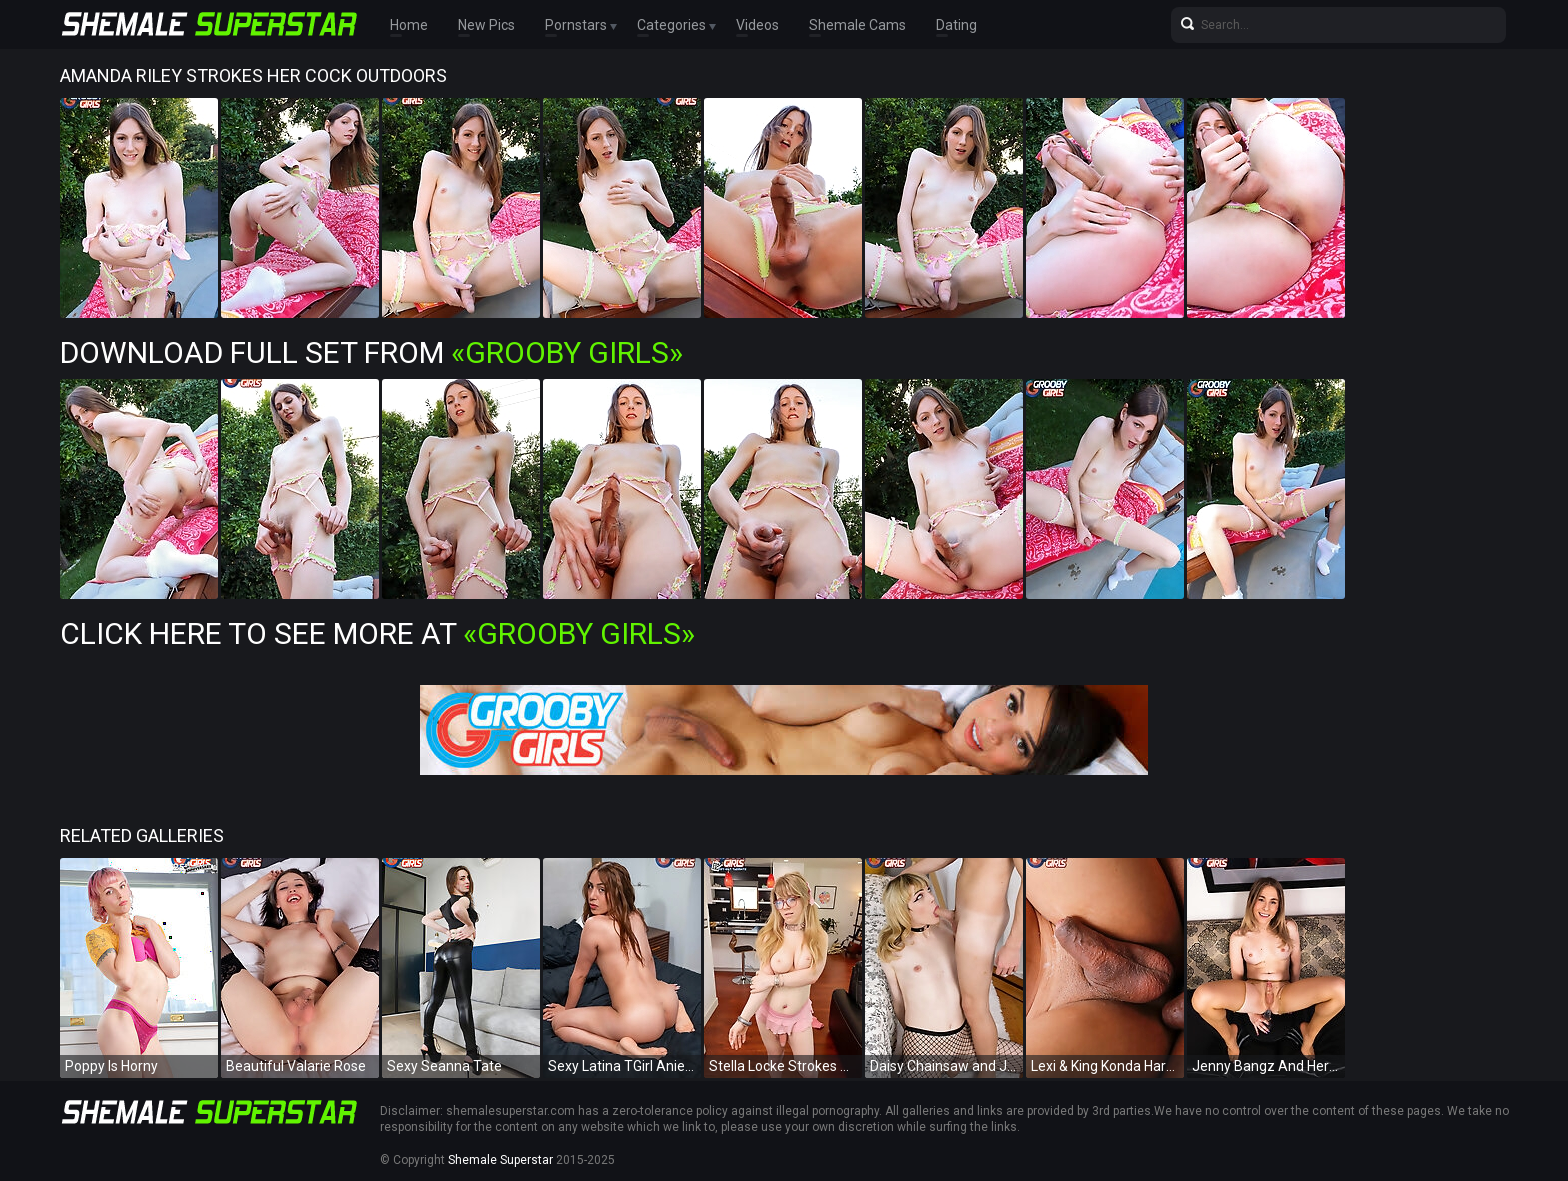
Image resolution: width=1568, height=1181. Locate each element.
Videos (757, 25)
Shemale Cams (857, 25)
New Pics (486, 25)
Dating (956, 25)
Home (409, 25)
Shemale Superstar (500, 1160)
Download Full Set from (371, 352)
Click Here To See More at (377, 633)
